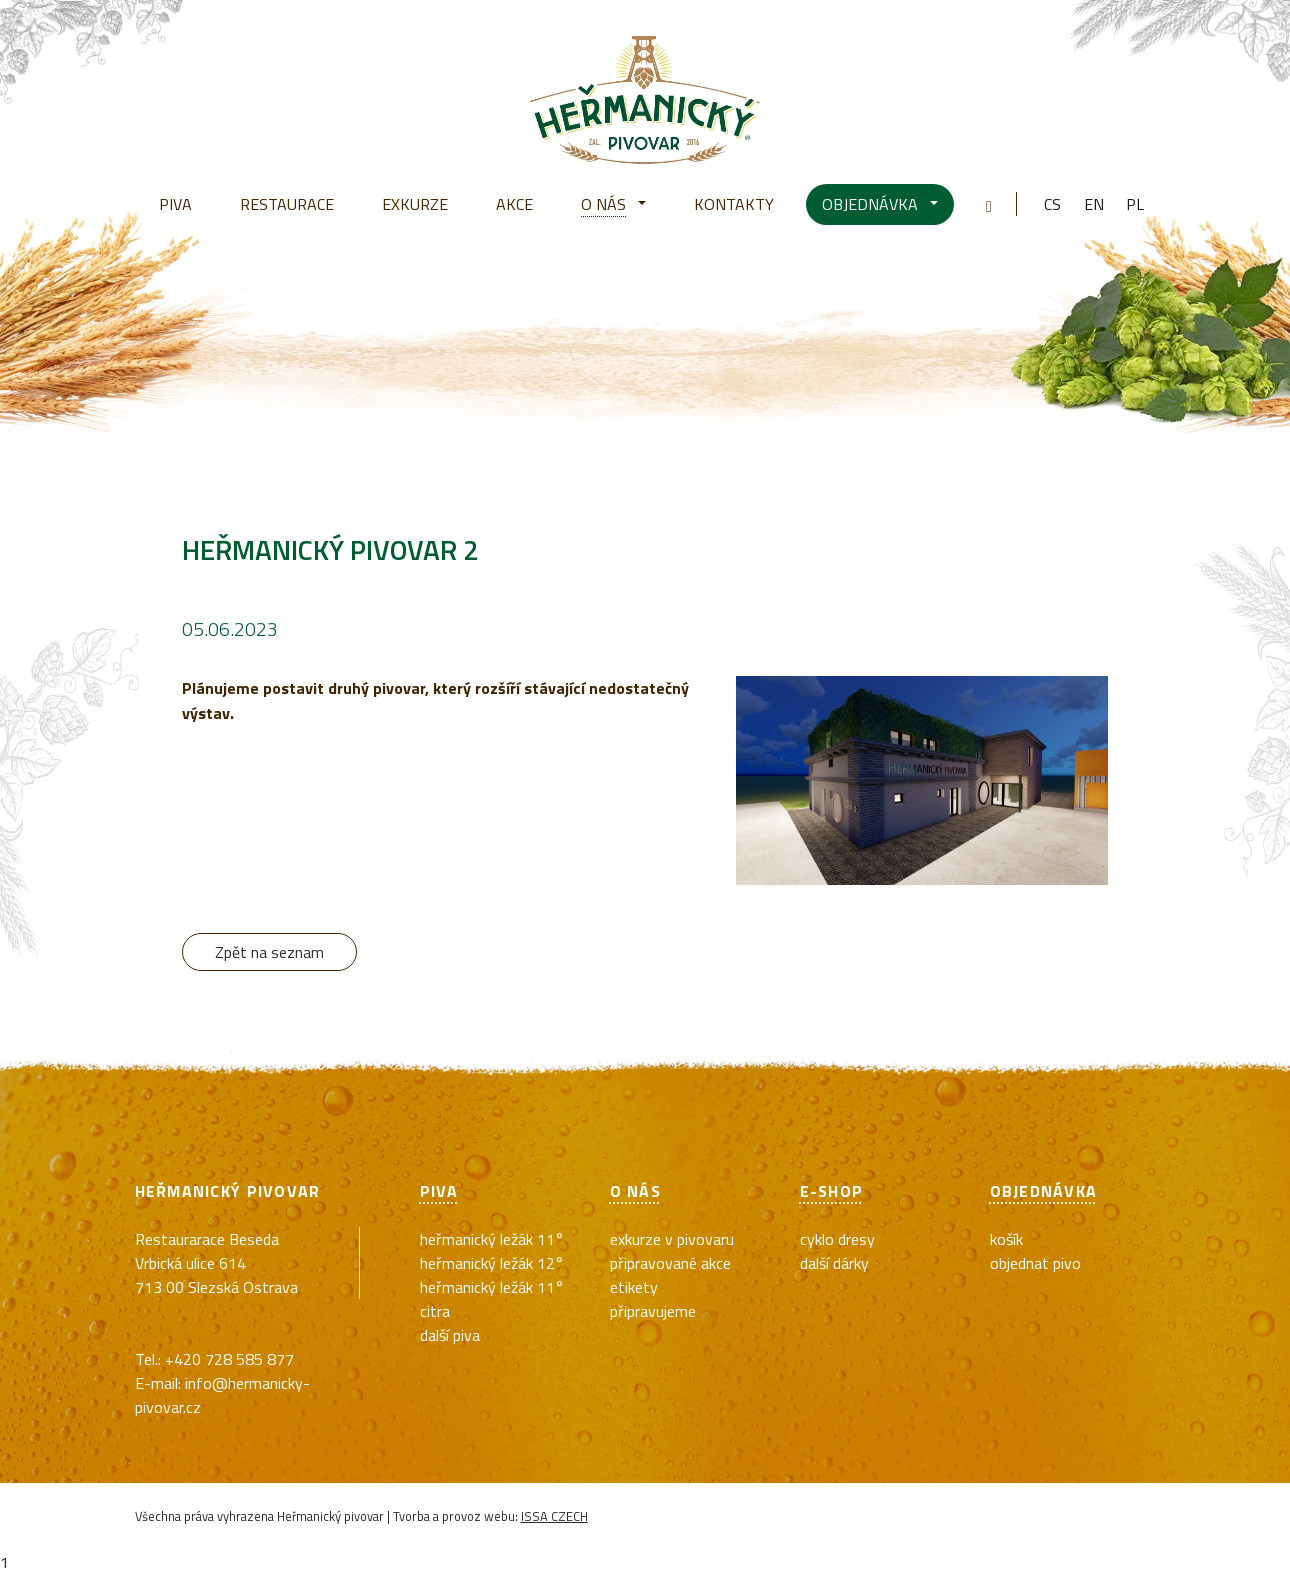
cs (1052, 204)
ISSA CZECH (554, 1516)
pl (1135, 204)
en (1094, 204)
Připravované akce (670, 1263)
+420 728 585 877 (229, 1359)
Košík (1006, 1239)
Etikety (634, 1287)
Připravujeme (653, 1311)
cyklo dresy (837, 1239)
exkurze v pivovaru (672, 1239)
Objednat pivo (1035, 1263)
